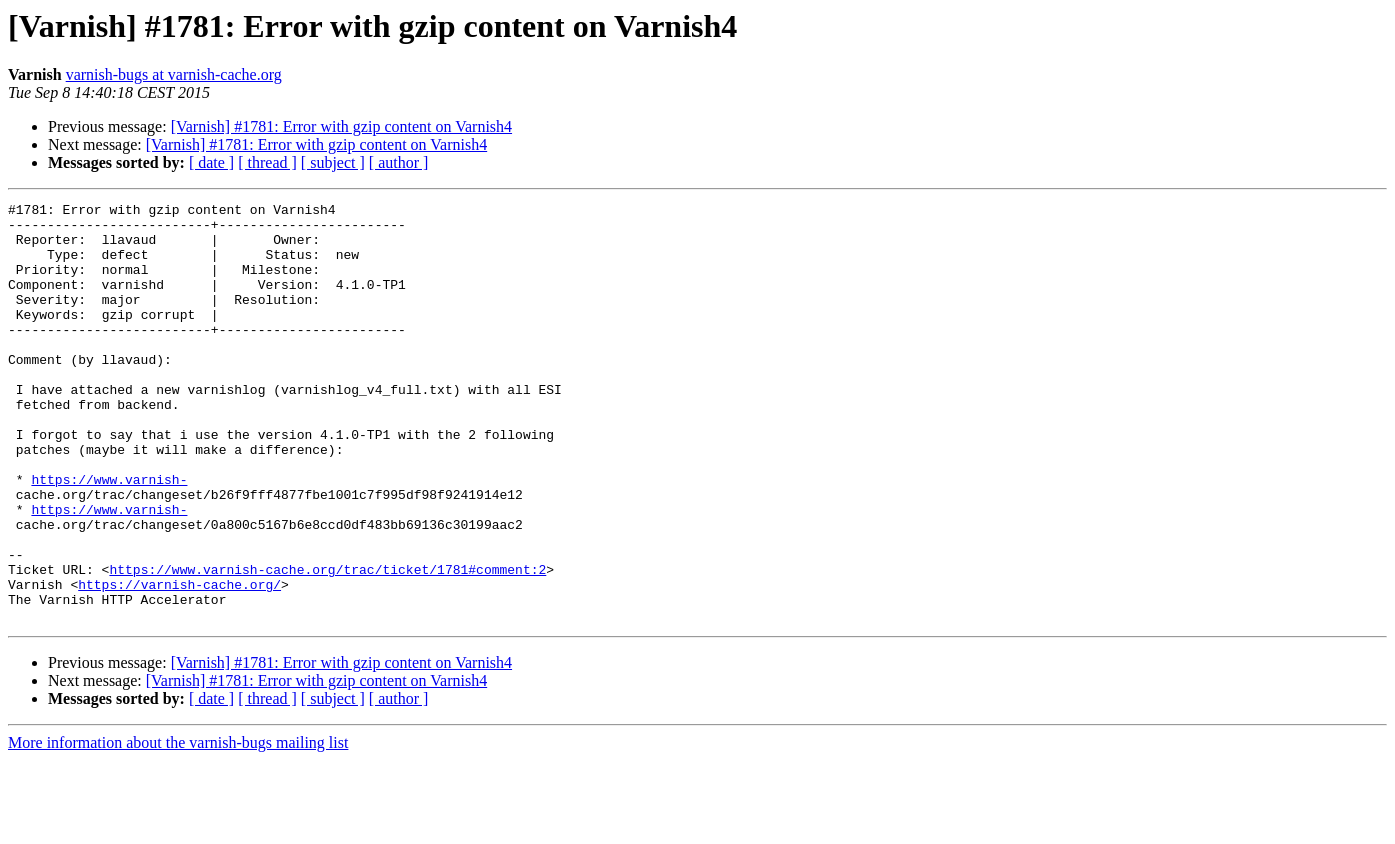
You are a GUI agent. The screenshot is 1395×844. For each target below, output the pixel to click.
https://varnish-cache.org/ (179, 662)
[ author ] (399, 162)
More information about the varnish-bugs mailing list (178, 826)
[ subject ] (333, 162)
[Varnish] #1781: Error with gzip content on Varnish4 (341, 126)
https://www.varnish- (109, 536)
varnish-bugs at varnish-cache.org (174, 74)
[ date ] (211, 162)
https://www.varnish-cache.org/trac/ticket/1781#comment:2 (327, 644)
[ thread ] (267, 162)
